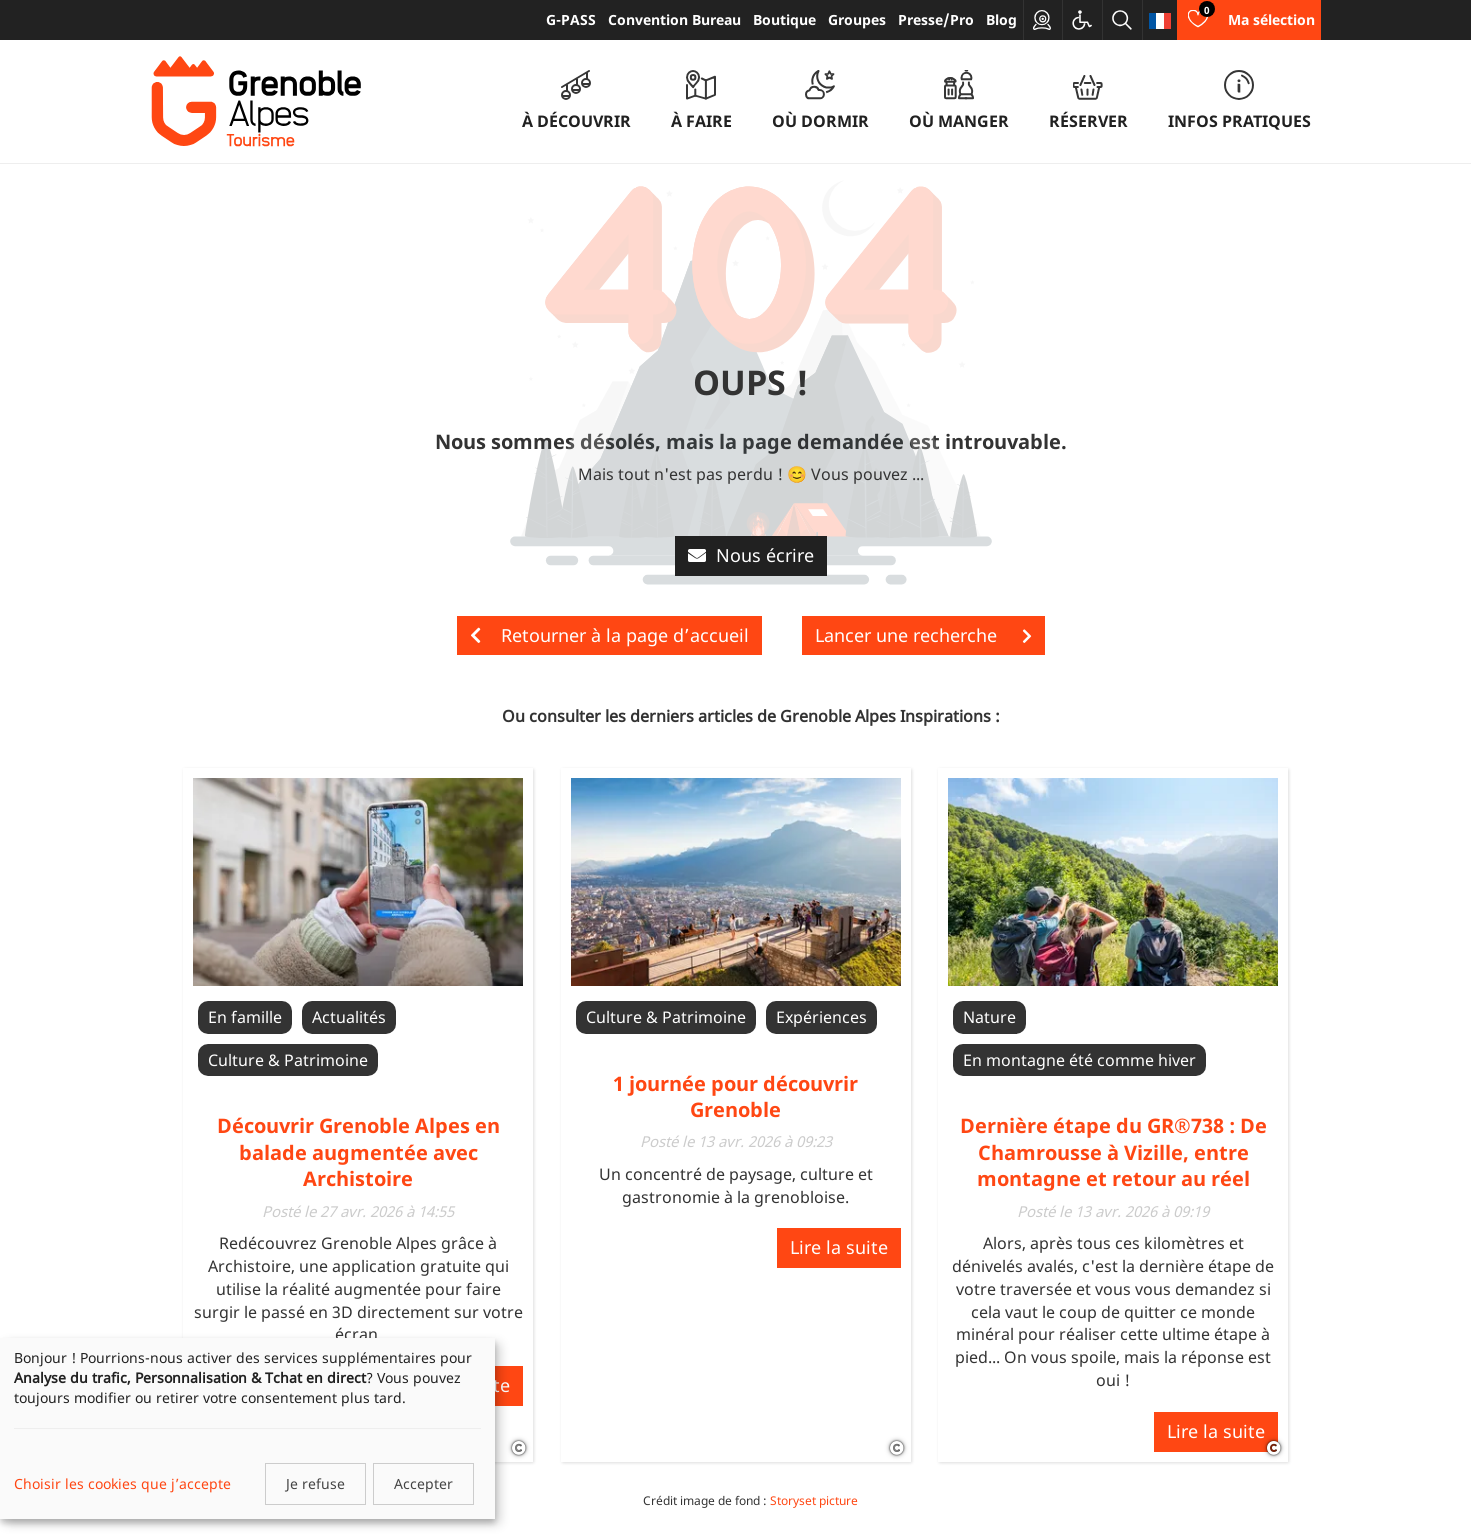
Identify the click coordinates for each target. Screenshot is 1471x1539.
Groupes (857, 19)
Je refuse (315, 1483)
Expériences (821, 1017)
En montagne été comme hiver (1079, 1060)
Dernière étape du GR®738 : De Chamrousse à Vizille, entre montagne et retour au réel (1113, 1152)
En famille (245, 1017)
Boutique (784, 19)
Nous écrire (751, 555)
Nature (989, 1017)
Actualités (349, 1017)
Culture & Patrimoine (288, 1060)
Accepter (423, 1483)
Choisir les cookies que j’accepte (122, 1483)
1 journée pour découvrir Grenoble (735, 1096)
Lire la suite (839, 1247)
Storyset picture (814, 1500)
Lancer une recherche (923, 635)
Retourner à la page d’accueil (609, 635)
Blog (1001, 19)
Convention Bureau (674, 19)
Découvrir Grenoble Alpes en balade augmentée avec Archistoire (358, 1152)
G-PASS (571, 19)
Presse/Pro (936, 19)
